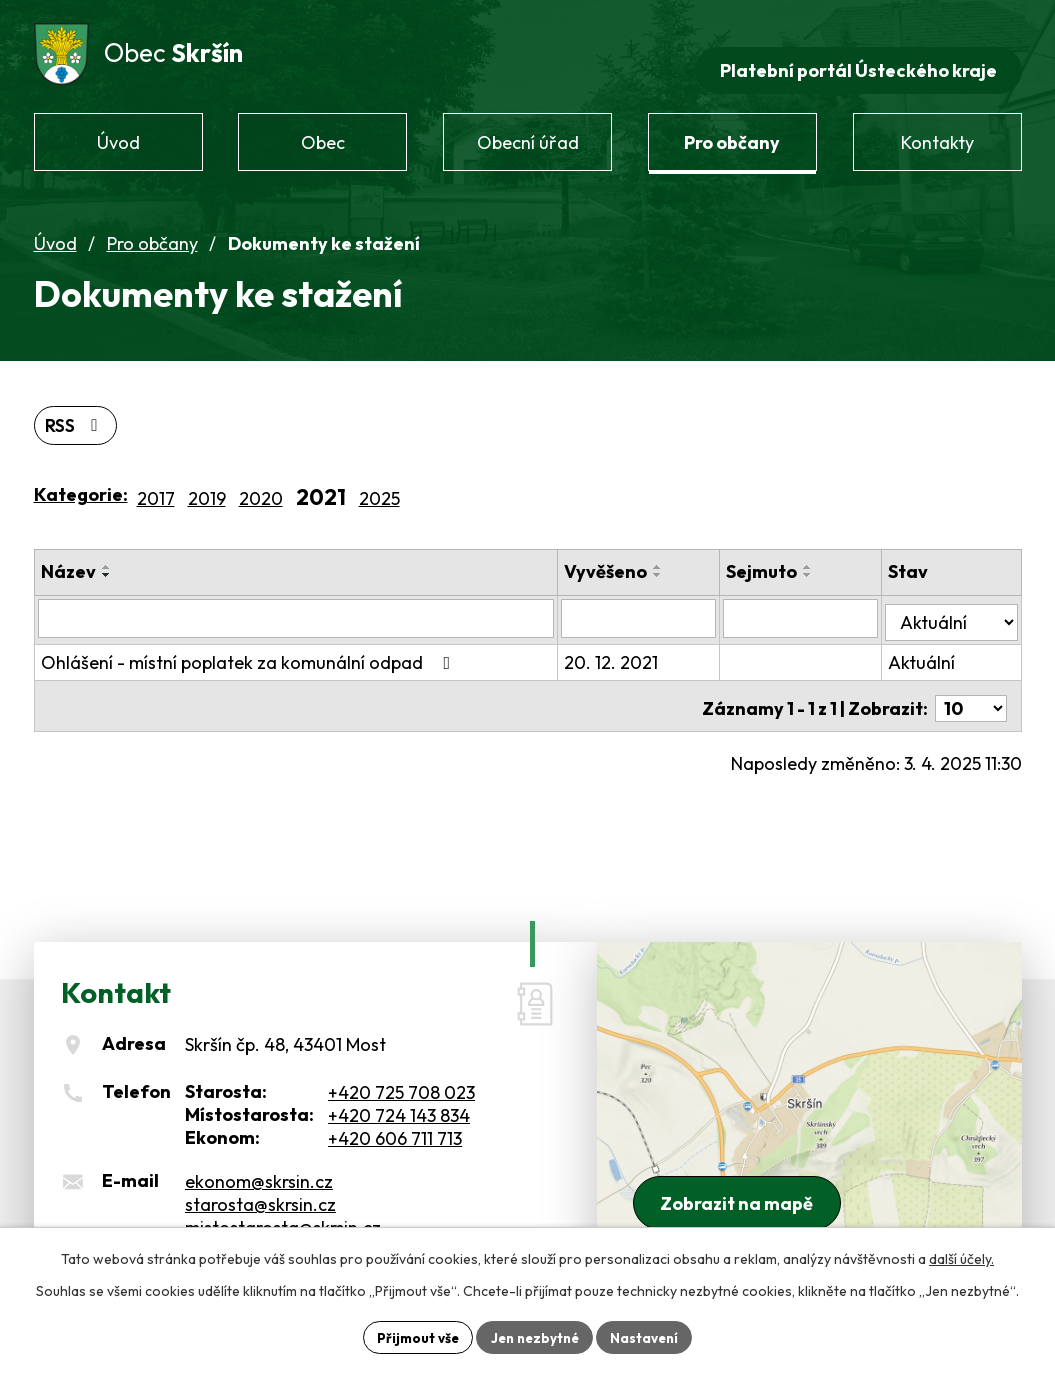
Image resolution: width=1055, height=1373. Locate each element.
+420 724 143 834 (399, 1100)
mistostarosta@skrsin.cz (283, 1212)
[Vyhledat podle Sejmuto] (810, 604)
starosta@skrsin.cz (260, 1189)
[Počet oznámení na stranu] (971, 685)
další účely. (961, 1257)
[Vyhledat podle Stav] (954, 603)
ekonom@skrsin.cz (259, 1166)
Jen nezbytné (535, 1336)
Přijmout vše (412, 1336)
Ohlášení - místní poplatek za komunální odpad (250, 644)
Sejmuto (774, 558)
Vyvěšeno (624, 558)
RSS (76, 411)
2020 (261, 484)
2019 (207, 484)
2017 (156, 484)
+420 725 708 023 (401, 1077)
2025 (379, 484)
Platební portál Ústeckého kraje (855, 55)
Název (68, 558)
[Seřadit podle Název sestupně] (107, 562)
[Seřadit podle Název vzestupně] (107, 554)
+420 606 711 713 (395, 1123)
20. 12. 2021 (630, 644)
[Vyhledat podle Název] (305, 604)
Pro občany (152, 228)
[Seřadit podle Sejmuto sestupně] (821, 562)
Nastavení (650, 1336)
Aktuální (928, 644)
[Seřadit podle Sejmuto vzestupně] (821, 554)
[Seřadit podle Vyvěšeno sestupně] (677, 562)
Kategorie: (81, 480)
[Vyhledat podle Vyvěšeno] (654, 604)
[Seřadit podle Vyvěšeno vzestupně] (677, 554)
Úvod (55, 228)
